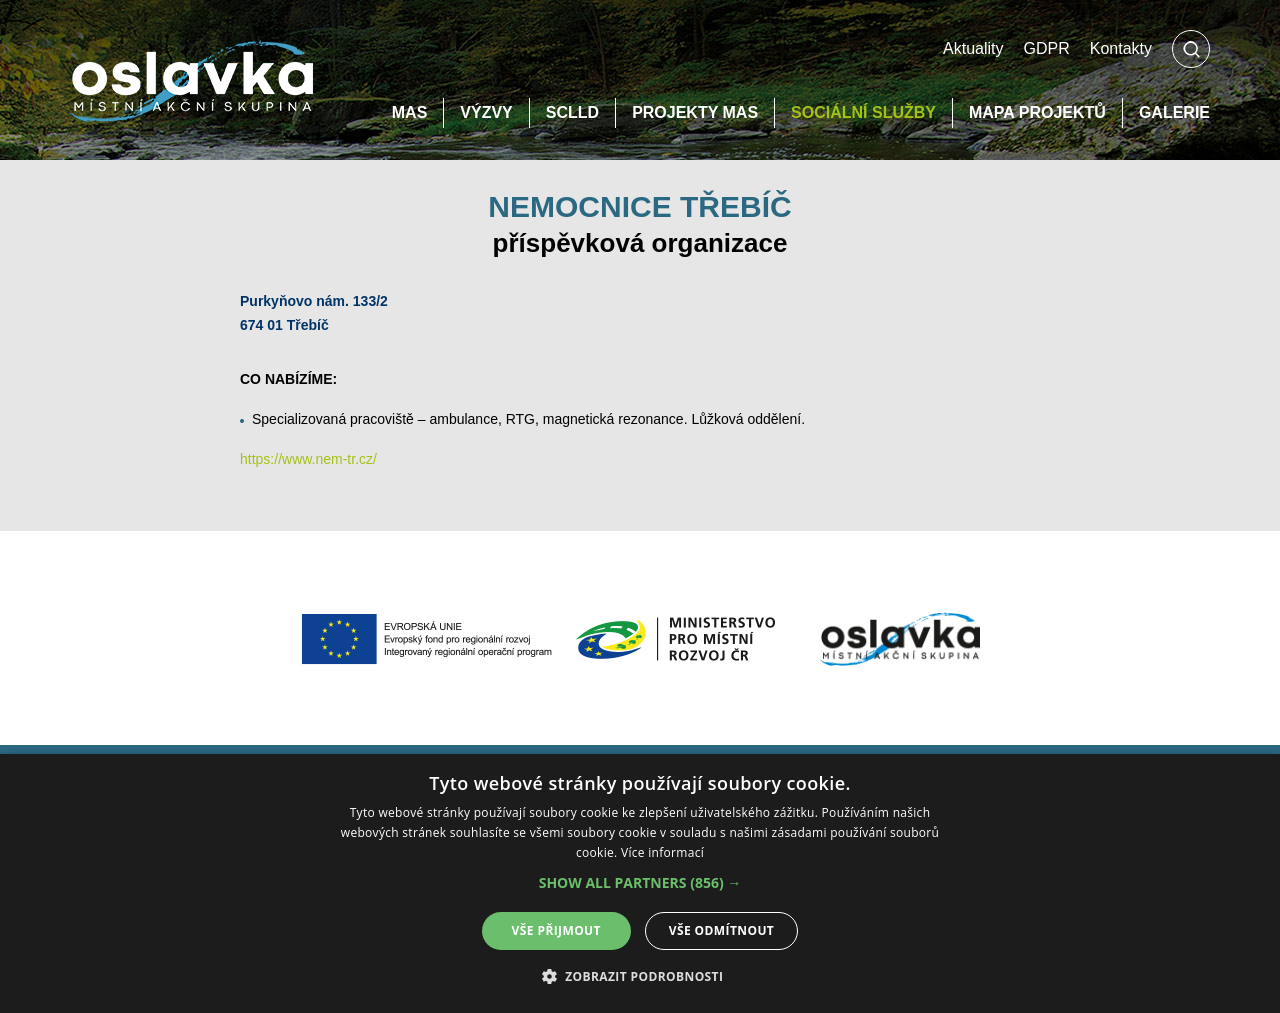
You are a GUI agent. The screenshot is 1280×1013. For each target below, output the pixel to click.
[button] (640, 883)
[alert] (640, 883)
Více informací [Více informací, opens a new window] (662, 852)
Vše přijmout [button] (556, 930)
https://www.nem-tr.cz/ (308, 459)
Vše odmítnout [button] (721, 930)
